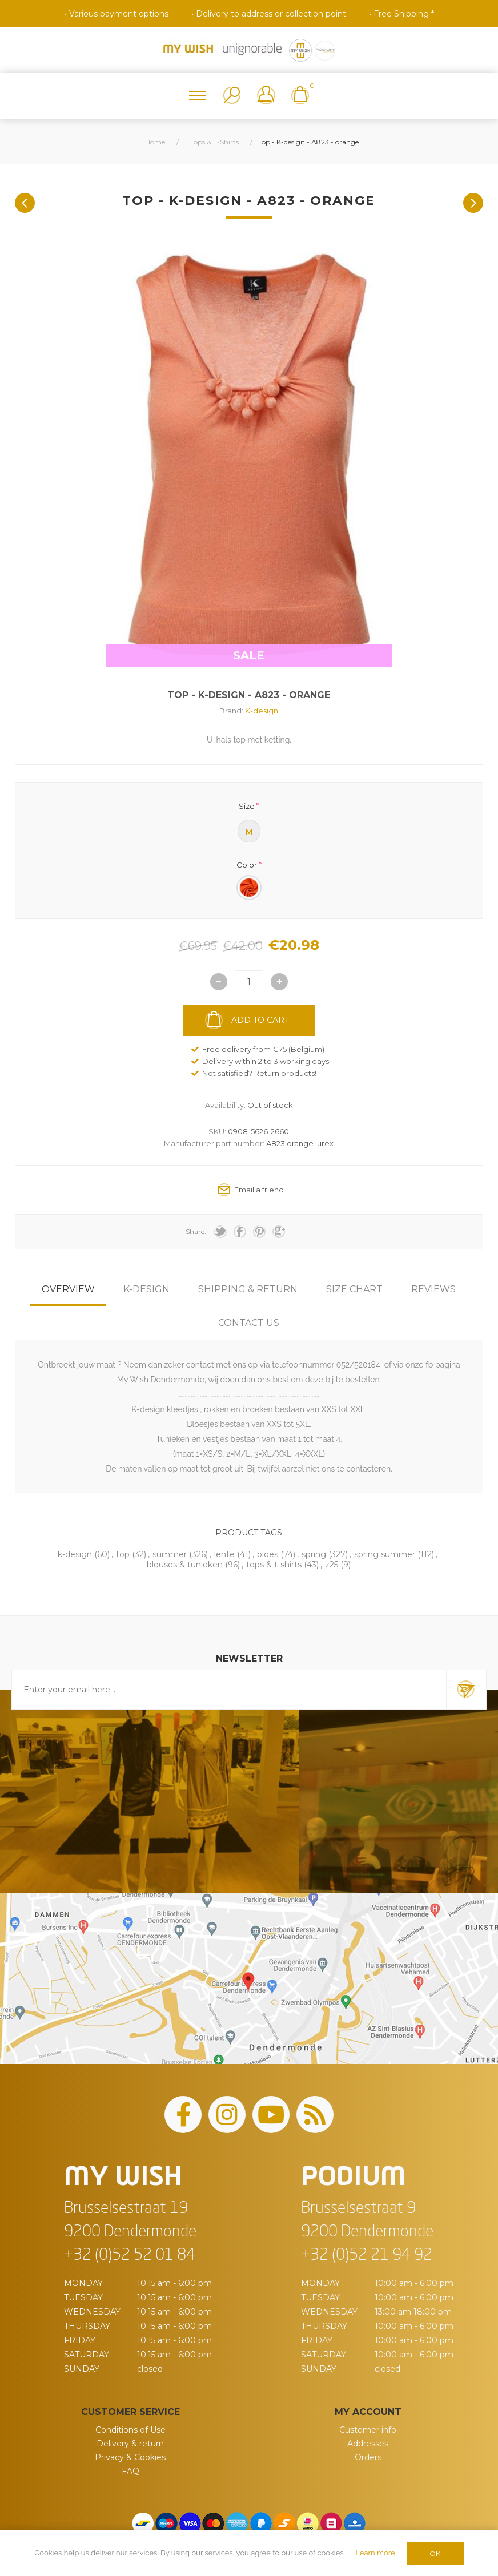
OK (434, 2553)
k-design (75, 1554)
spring (314, 1554)
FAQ (130, 2471)
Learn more (375, 2553)
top (123, 1554)
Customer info (367, 2430)
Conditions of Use (130, 2430)
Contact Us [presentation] (248, 1322)
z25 (331, 1564)
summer (169, 1554)
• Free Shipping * (401, 14)
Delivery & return (130, 2443)
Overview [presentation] (68, 1289)
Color (246, 864)
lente (224, 1554)
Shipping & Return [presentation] (248, 1289)
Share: (196, 1231)
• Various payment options (116, 14)
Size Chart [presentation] (354, 1289)
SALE (248, 655)
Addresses (367, 2443)
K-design (261, 710)
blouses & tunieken (185, 1564)
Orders (368, 2457)
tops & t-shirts (274, 1564)
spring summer (384, 1554)
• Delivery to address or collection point (268, 14)
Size (247, 805)
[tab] (68, 1289)
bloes (267, 1554)
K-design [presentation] (146, 1289)
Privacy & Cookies (130, 2457)
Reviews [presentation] (433, 1289)
